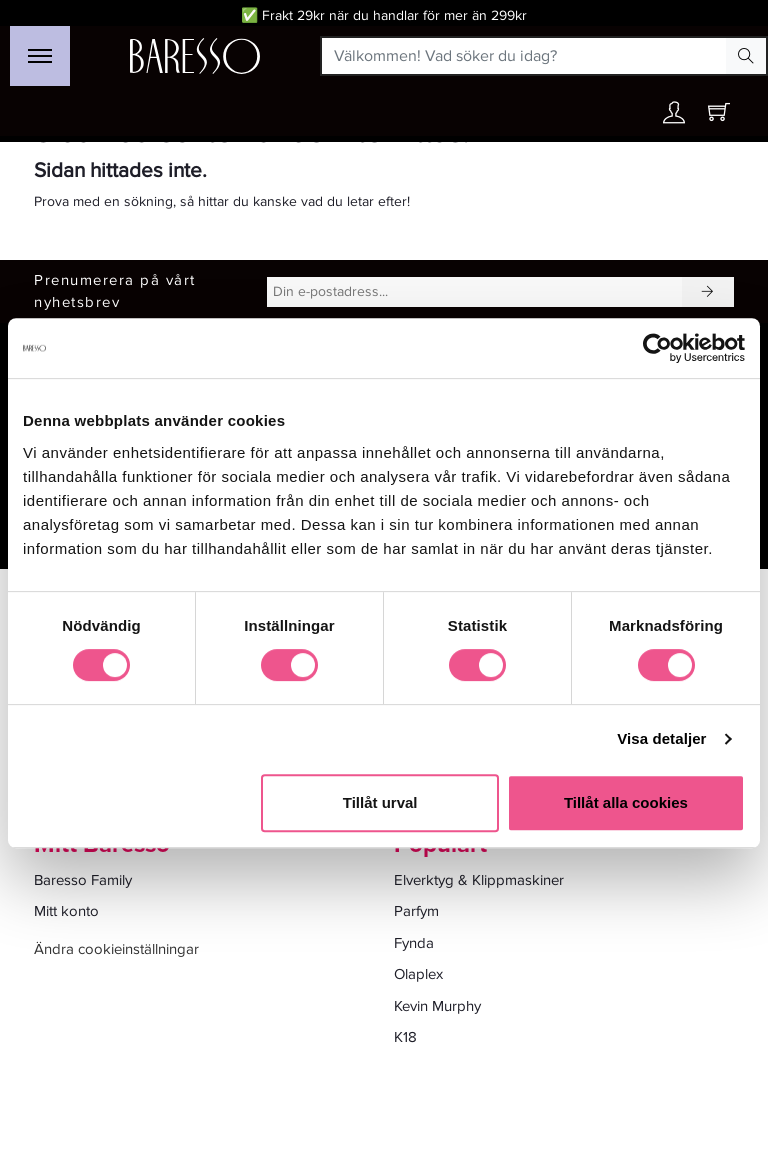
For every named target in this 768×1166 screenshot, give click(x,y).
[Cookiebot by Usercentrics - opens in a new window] (657, 348)
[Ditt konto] (674, 117)
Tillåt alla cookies (626, 802)
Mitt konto (66, 911)
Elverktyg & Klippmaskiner (479, 880)
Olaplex (418, 974)
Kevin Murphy (437, 1006)
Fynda (414, 943)
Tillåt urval (380, 802)
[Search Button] (746, 56)
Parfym (416, 911)
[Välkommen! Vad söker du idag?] (524, 56)
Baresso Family (83, 880)
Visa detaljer (661, 738)
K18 (405, 1037)
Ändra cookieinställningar (116, 949)
